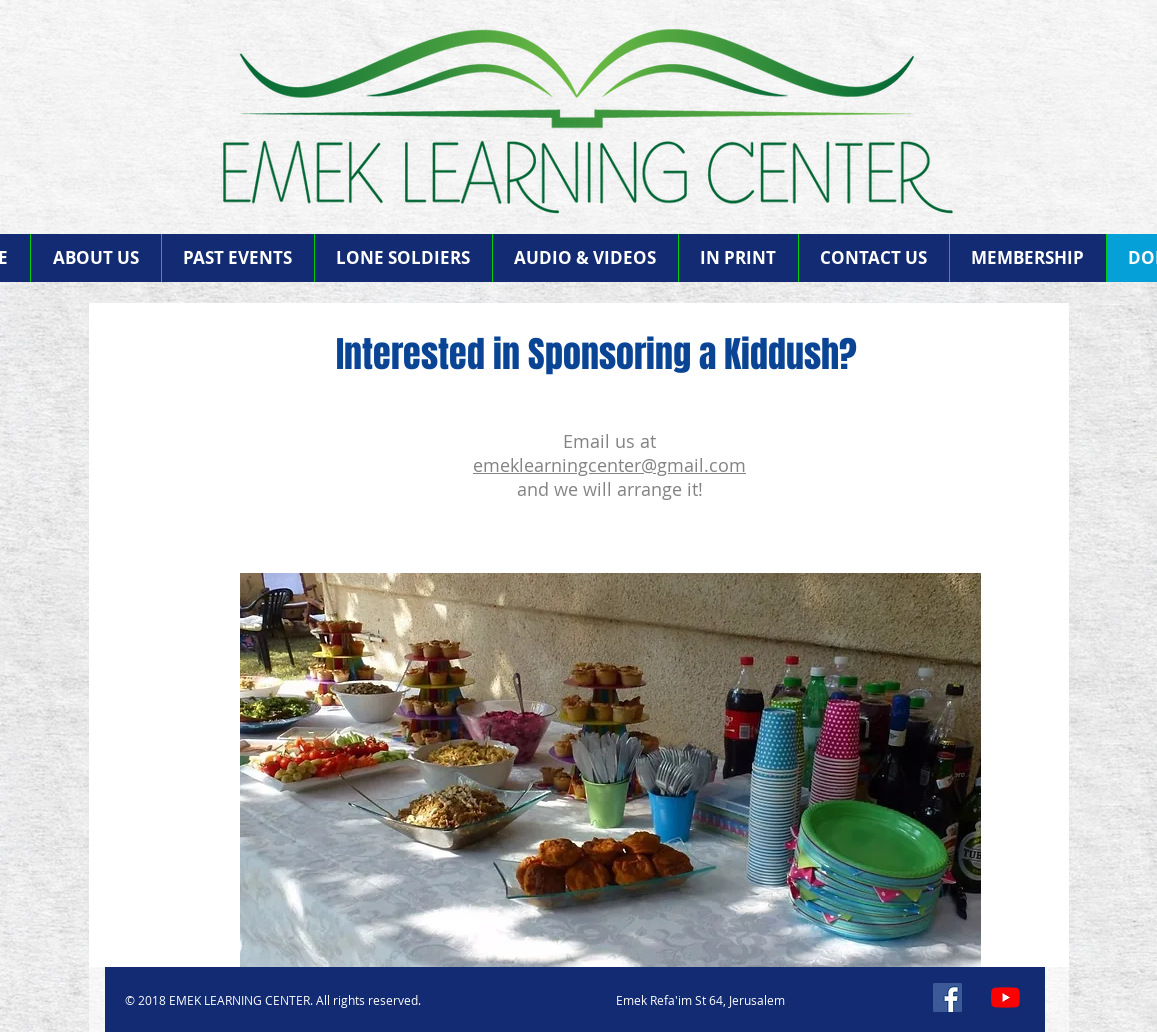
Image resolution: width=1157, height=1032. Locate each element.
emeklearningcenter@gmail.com (609, 465)
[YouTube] (1005, 997)
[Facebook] (947, 997)
